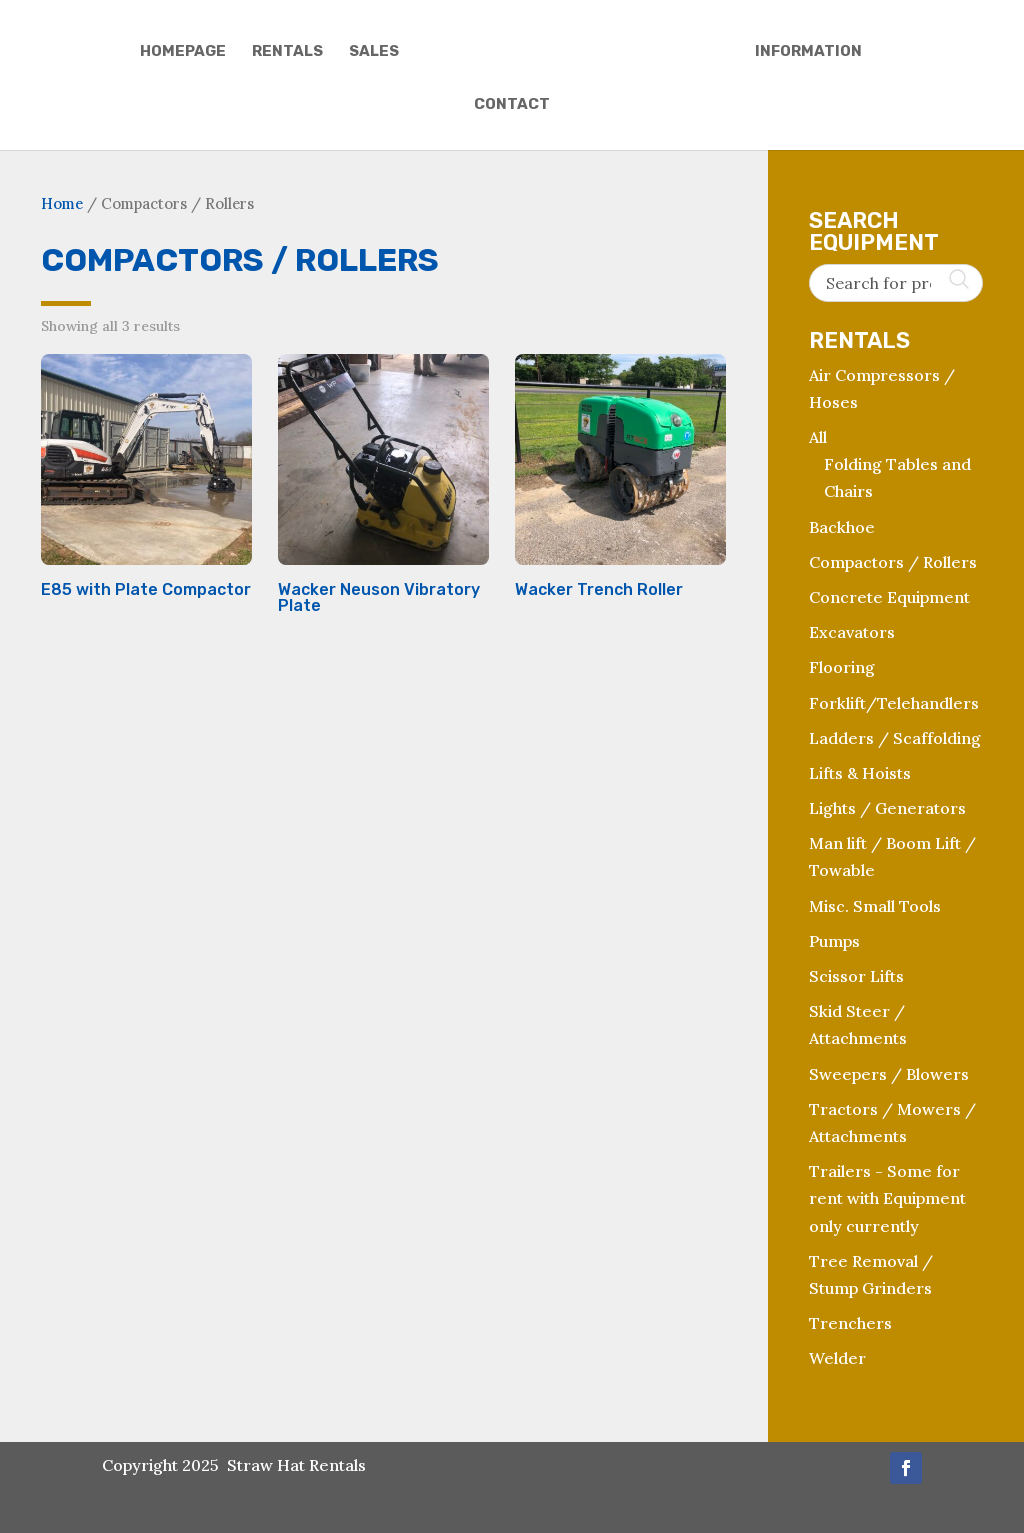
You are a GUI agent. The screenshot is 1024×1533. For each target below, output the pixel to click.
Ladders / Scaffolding (895, 738)
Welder (837, 1358)
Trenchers (850, 1323)
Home (62, 203)
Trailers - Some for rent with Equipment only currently (887, 1198)
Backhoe (842, 527)
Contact (512, 105)
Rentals (284, 52)
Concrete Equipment (889, 597)
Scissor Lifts (856, 976)
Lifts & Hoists (860, 773)
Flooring (842, 667)
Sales (371, 52)
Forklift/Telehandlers (894, 703)
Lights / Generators (887, 808)
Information (811, 52)
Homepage (180, 52)
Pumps (834, 941)
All (818, 437)
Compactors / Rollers (893, 562)
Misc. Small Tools (875, 906)
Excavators (852, 632)
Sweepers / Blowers (889, 1074)
